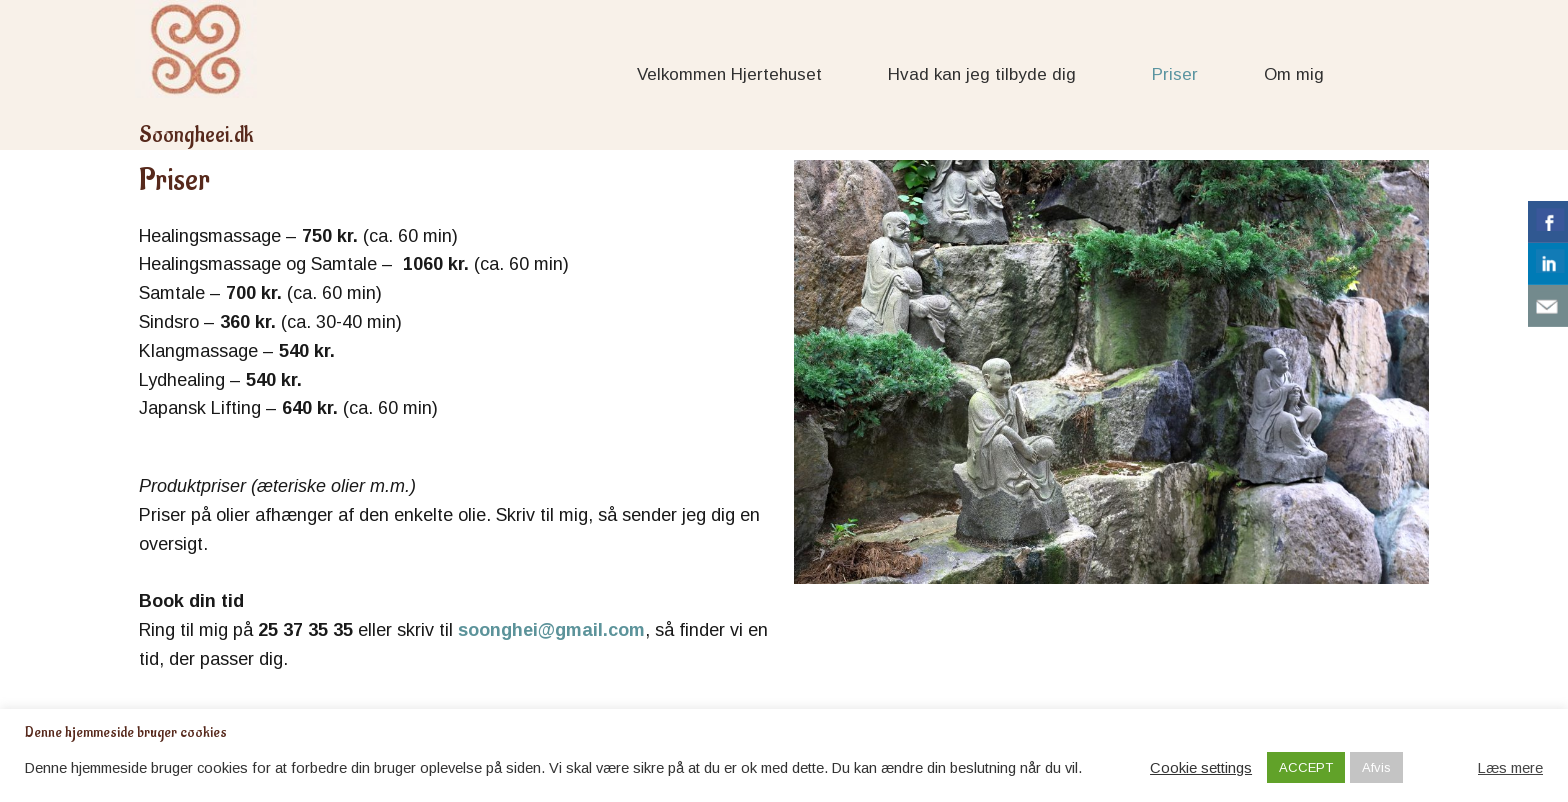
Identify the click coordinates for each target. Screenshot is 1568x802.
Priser (1175, 74)
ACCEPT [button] (1306, 767)
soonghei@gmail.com (551, 630)
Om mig (1294, 74)
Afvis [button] (1376, 767)
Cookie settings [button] (1201, 768)
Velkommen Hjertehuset (729, 74)
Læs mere (1510, 768)
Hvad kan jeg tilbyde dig (987, 75)
